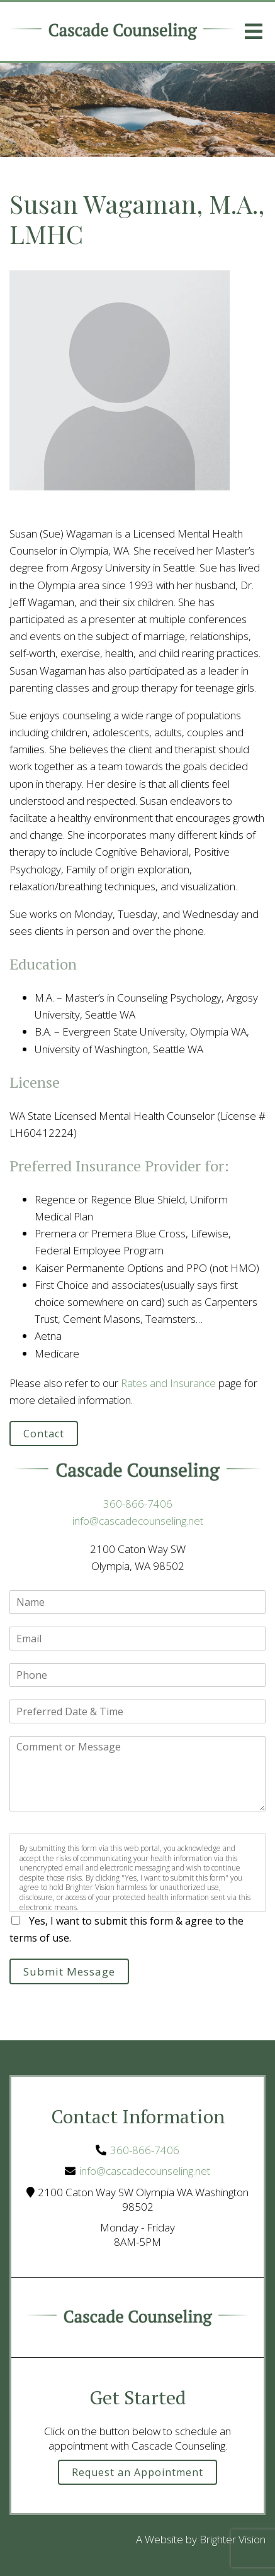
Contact (43, 1433)
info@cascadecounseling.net (137, 1520)
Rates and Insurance (168, 1383)
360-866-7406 (137, 1503)
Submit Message (69, 1971)
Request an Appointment (137, 2472)
